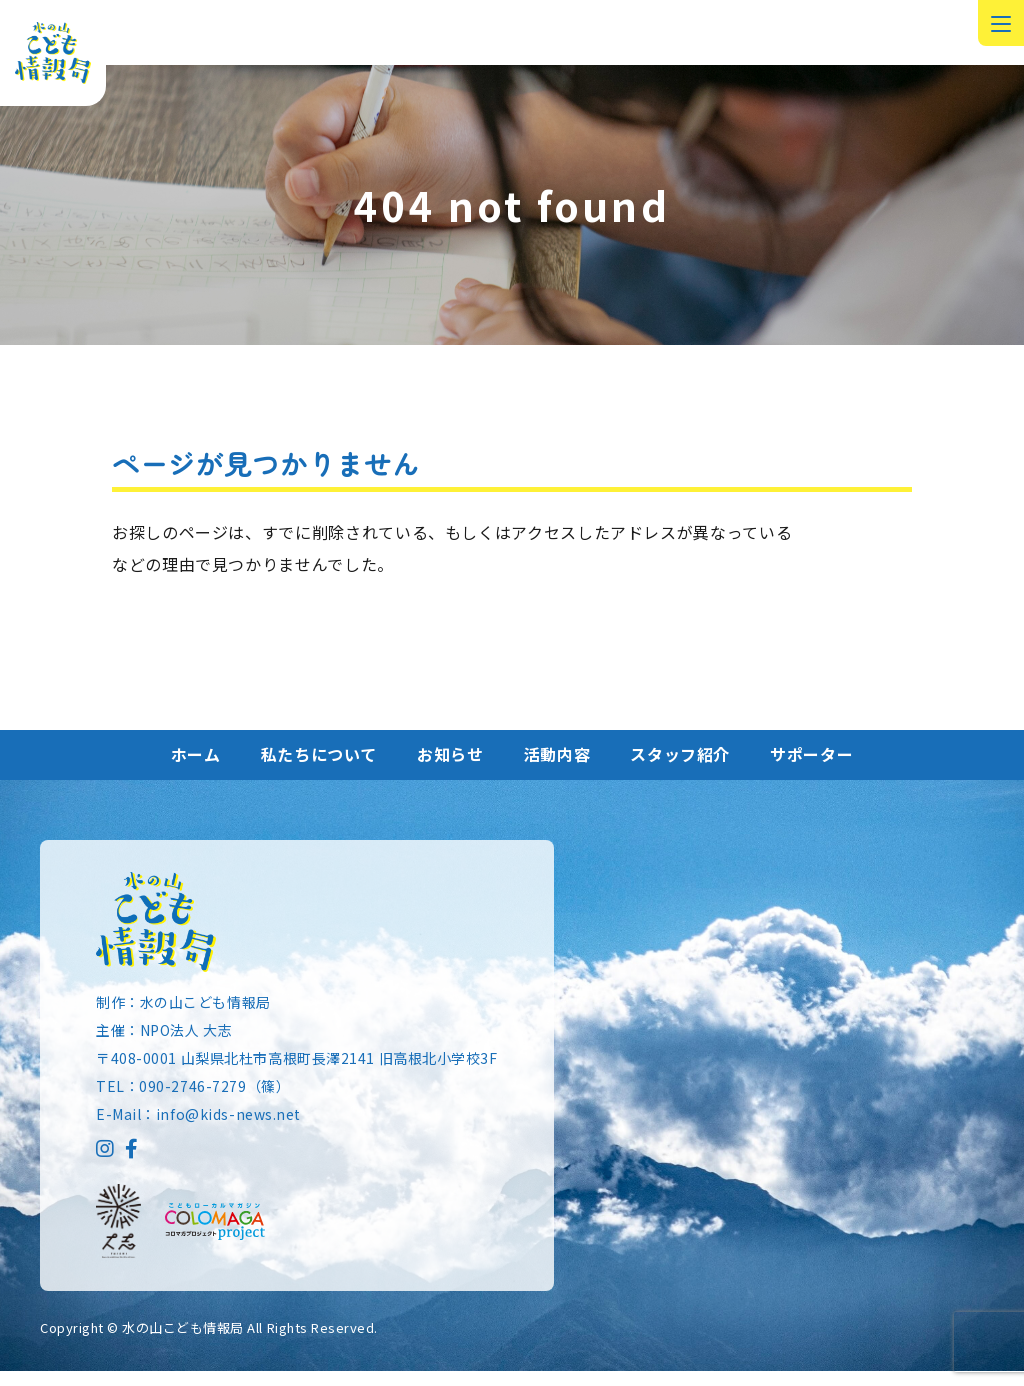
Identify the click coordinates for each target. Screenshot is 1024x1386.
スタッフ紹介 (680, 768)
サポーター (811, 768)
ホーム (196, 768)
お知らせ (450, 768)
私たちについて (319, 768)
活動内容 (557, 768)
